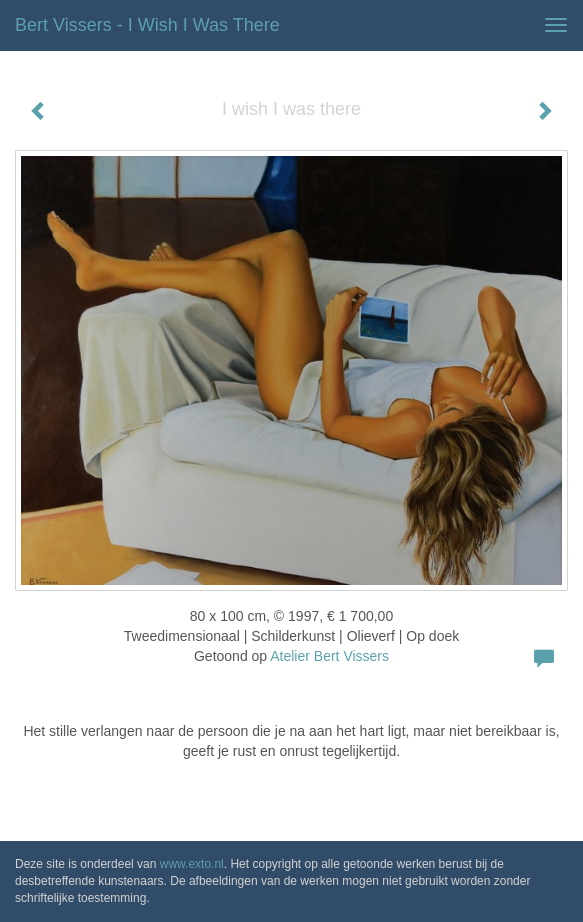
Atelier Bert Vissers (329, 656)
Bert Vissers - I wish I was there (147, 25)
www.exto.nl (192, 864)
